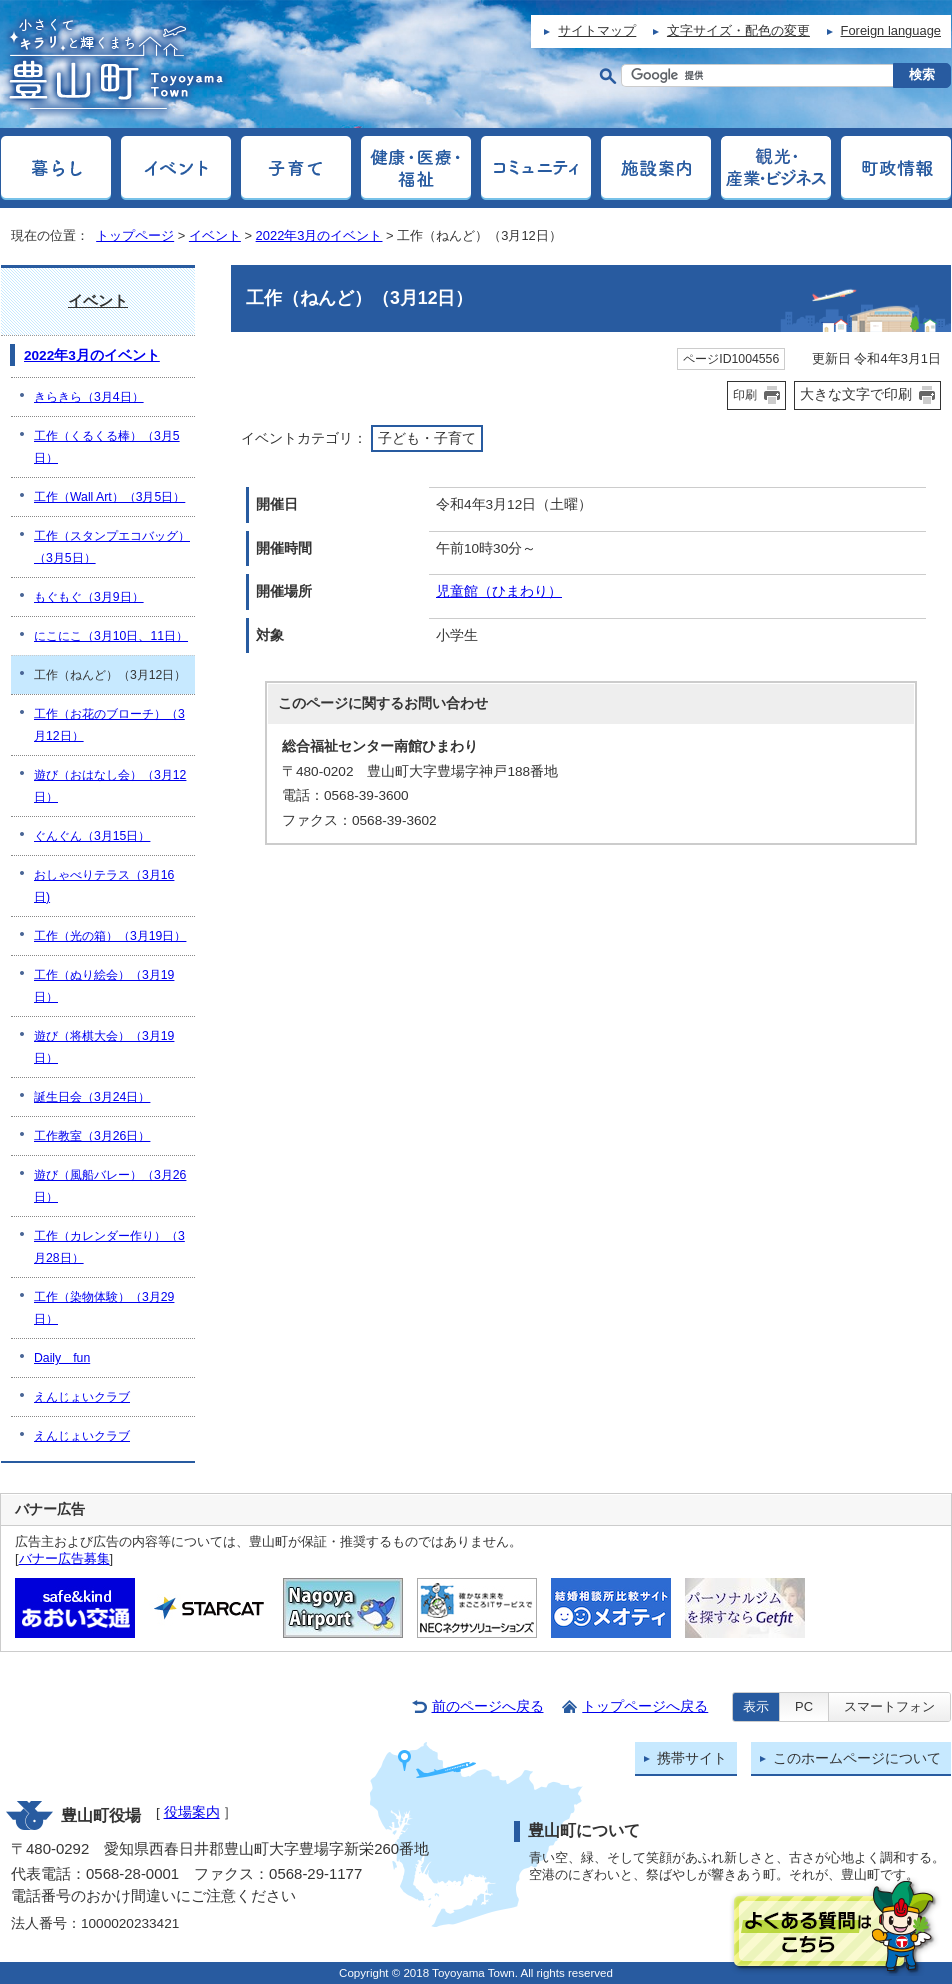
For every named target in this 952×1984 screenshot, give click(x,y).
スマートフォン (889, 1706)
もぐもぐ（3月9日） (89, 597)
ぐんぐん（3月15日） (92, 836)
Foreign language (891, 30)
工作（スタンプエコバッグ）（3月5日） (112, 547)
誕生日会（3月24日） (92, 1097)
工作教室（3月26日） (92, 1136)
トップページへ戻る (645, 1706)
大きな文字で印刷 (856, 394)
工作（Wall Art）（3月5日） (109, 497)
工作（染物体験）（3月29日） (104, 1308)
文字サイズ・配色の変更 (738, 30)
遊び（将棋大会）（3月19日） (104, 1047)
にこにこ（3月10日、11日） (111, 636)
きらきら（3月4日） (89, 397)
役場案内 (192, 1812)
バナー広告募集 (64, 1558)
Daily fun (62, 1358)
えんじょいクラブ (82, 1397)
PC (804, 1706)
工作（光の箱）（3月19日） (110, 936)
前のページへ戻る (488, 1706)
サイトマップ (597, 30)
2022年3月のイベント (319, 235)
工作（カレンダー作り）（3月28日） (109, 1247)
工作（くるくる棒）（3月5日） (107, 447)
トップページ (135, 235)
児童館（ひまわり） (499, 591)
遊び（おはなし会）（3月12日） (110, 786)
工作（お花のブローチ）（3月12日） (109, 725)
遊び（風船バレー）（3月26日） (110, 1186)
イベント (215, 235)
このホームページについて (857, 1758)
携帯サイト (692, 1758)
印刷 (745, 395)
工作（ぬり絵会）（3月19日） (104, 986)
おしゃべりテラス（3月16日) (104, 886)
